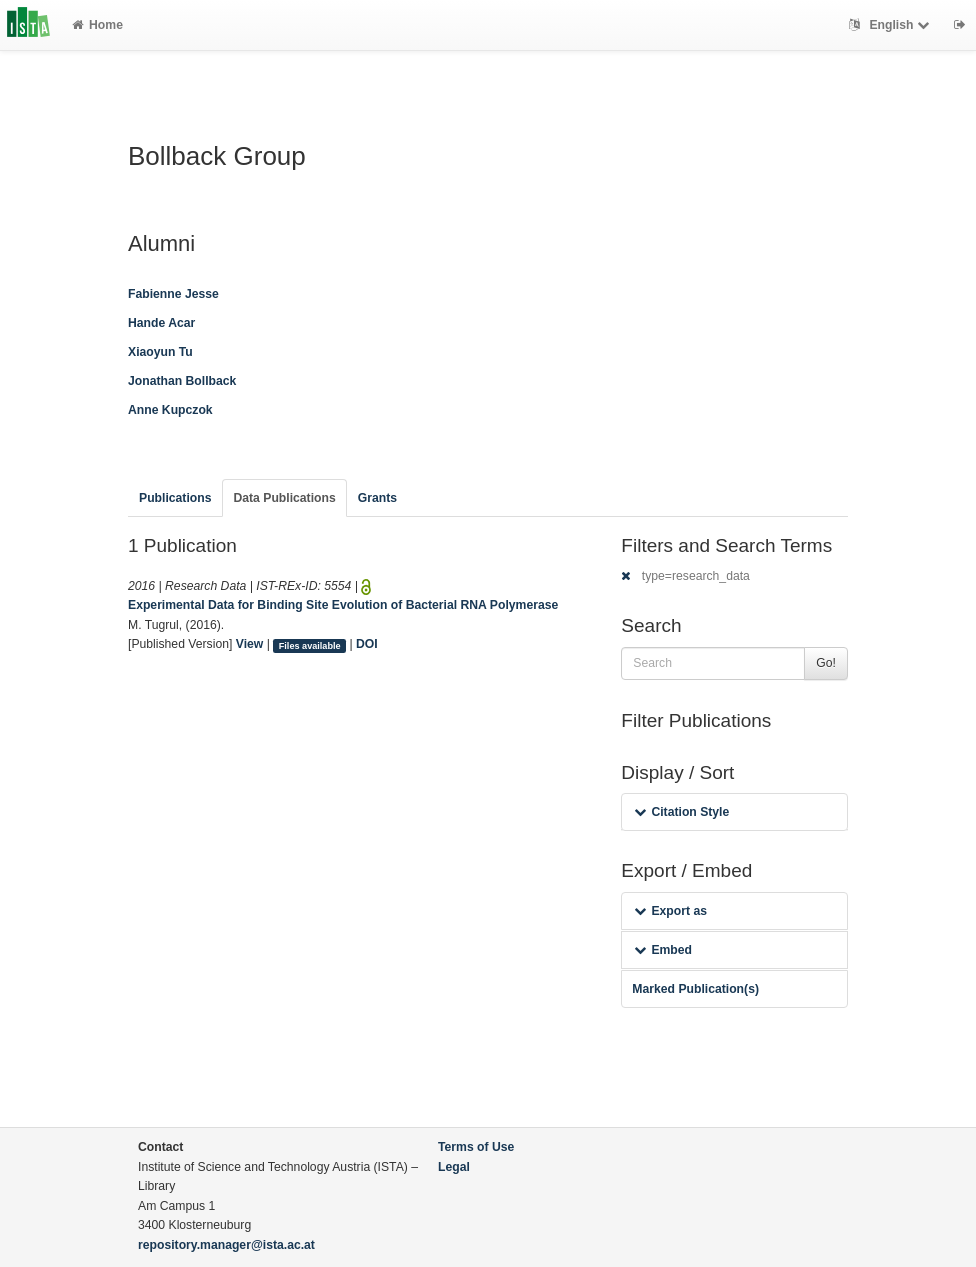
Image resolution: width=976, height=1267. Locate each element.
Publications (175, 498)
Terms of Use (476, 1147)
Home (97, 25)
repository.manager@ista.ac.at (226, 1245)
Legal (454, 1167)
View (250, 644)
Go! (826, 663)
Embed (663, 950)
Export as (670, 911)
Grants (377, 498)
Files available (310, 645)
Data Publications (284, 498)
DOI (367, 644)
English (891, 25)
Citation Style (681, 812)
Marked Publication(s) (695, 989)
